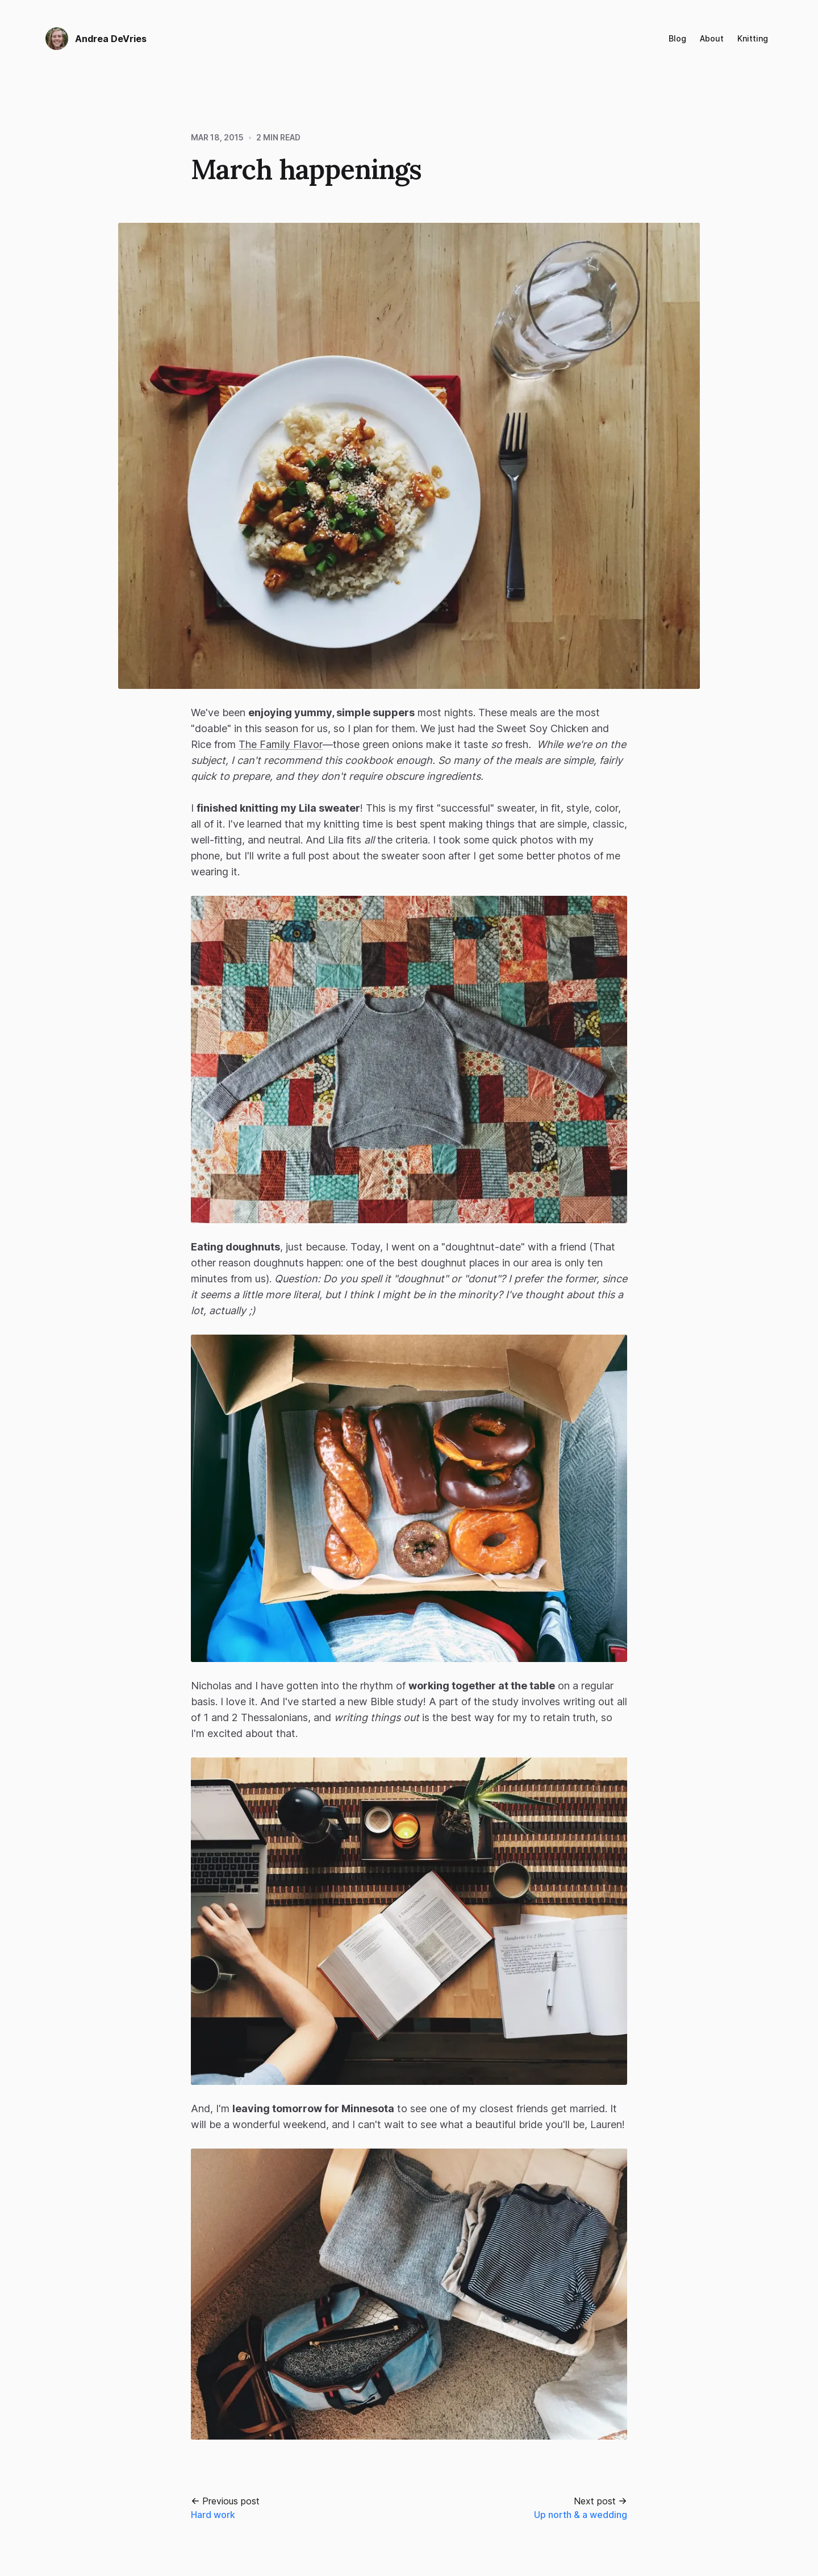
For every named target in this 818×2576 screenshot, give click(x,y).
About (712, 38)
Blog (677, 38)
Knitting (752, 38)
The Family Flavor (281, 744)
